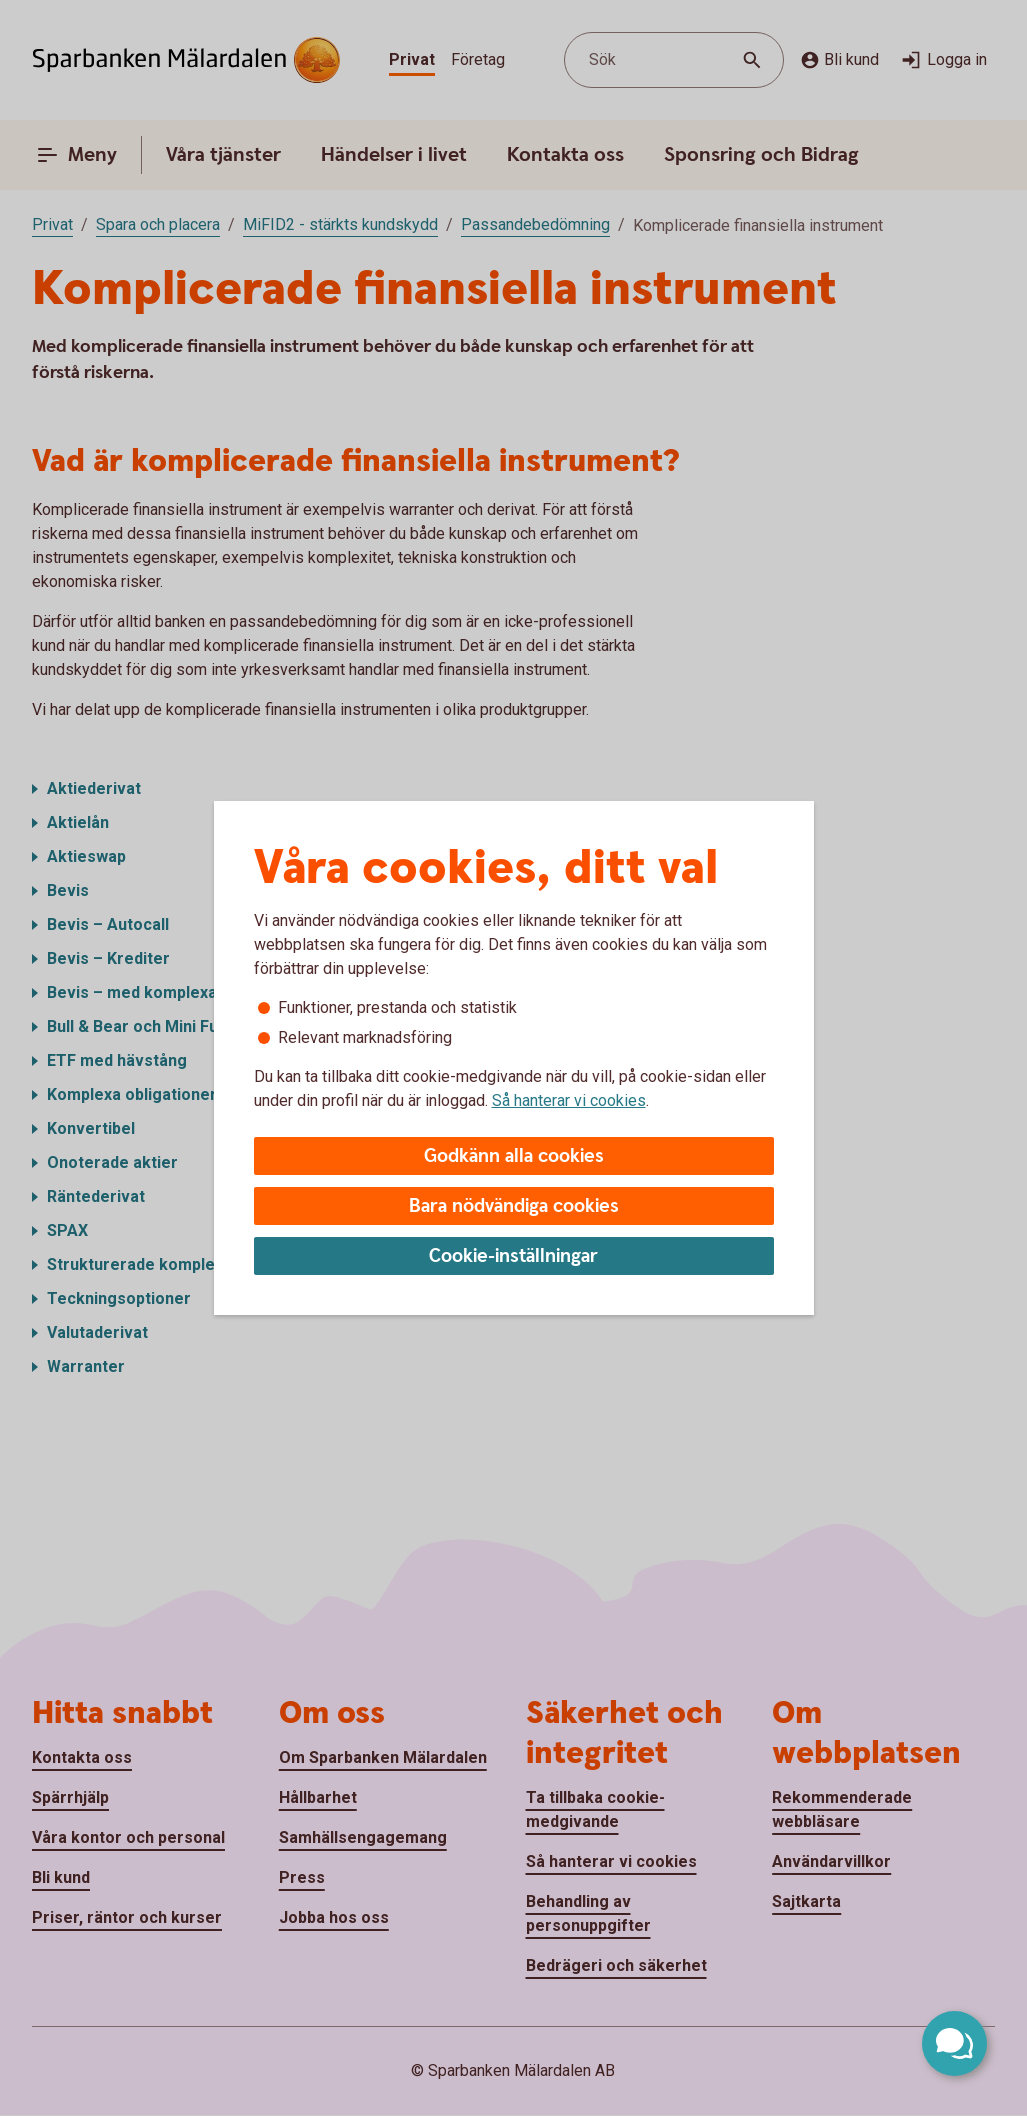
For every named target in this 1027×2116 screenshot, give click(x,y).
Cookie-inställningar (513, 1256)
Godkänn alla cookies (514, 1156)
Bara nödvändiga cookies (514, 1206)
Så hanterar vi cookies (569, 1100)
